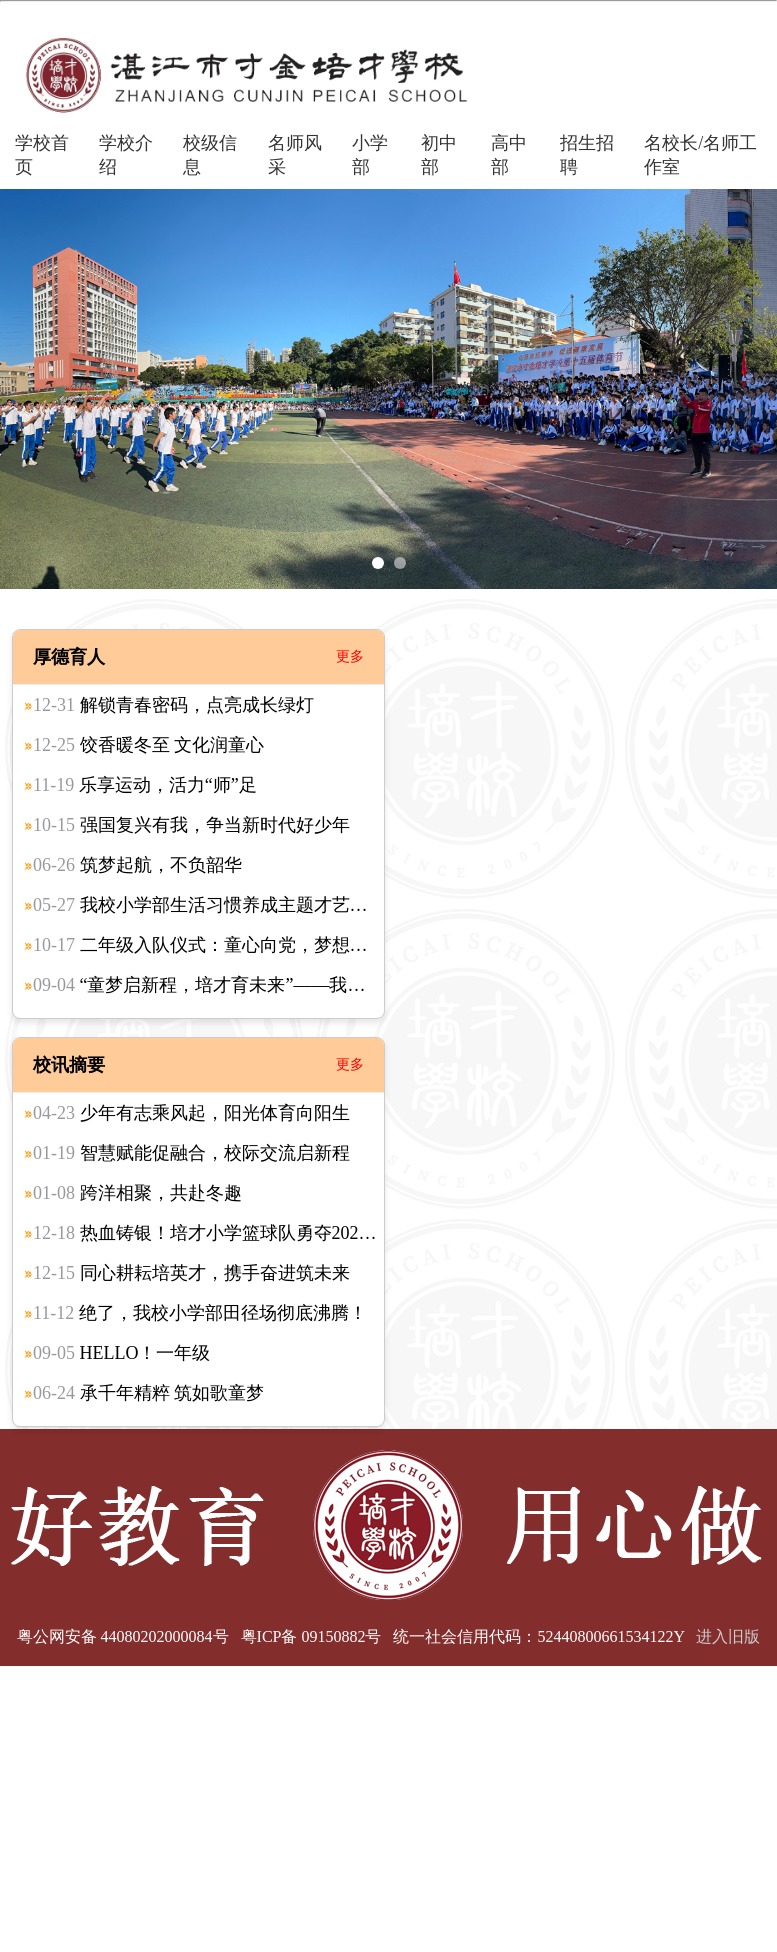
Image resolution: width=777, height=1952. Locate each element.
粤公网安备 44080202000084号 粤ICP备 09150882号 (199, 1636)
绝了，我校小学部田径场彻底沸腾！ (200, 1313)
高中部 (509, 155)
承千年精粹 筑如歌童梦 (148, 1393)
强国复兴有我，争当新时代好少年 (191, 825)
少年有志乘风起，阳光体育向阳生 (191, 1113)
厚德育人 (69, 657)
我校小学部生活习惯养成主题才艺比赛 (209, 905)
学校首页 (42, 155)
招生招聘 (587, 155)
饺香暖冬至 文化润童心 (148, 745)
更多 (350, 656)
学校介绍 (126, 155)
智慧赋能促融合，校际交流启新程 (191, 1153)
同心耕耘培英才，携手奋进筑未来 (191, 1273)
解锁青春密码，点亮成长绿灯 (173, 705)
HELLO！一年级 (121, 1353)
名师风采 (295, 155)
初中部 (439, 155)
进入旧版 (728, 1636)
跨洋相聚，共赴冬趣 (137, 1193)
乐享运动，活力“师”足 (145, 785)
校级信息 (210, 155)
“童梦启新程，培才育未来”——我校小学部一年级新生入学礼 (298, 985)
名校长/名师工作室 (700, 155)
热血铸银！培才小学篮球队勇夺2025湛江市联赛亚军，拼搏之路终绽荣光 (344, 1233)
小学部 (370, 155)
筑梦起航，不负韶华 (137, 865)
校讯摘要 (69, 1065)
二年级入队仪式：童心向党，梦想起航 (209, 945)
